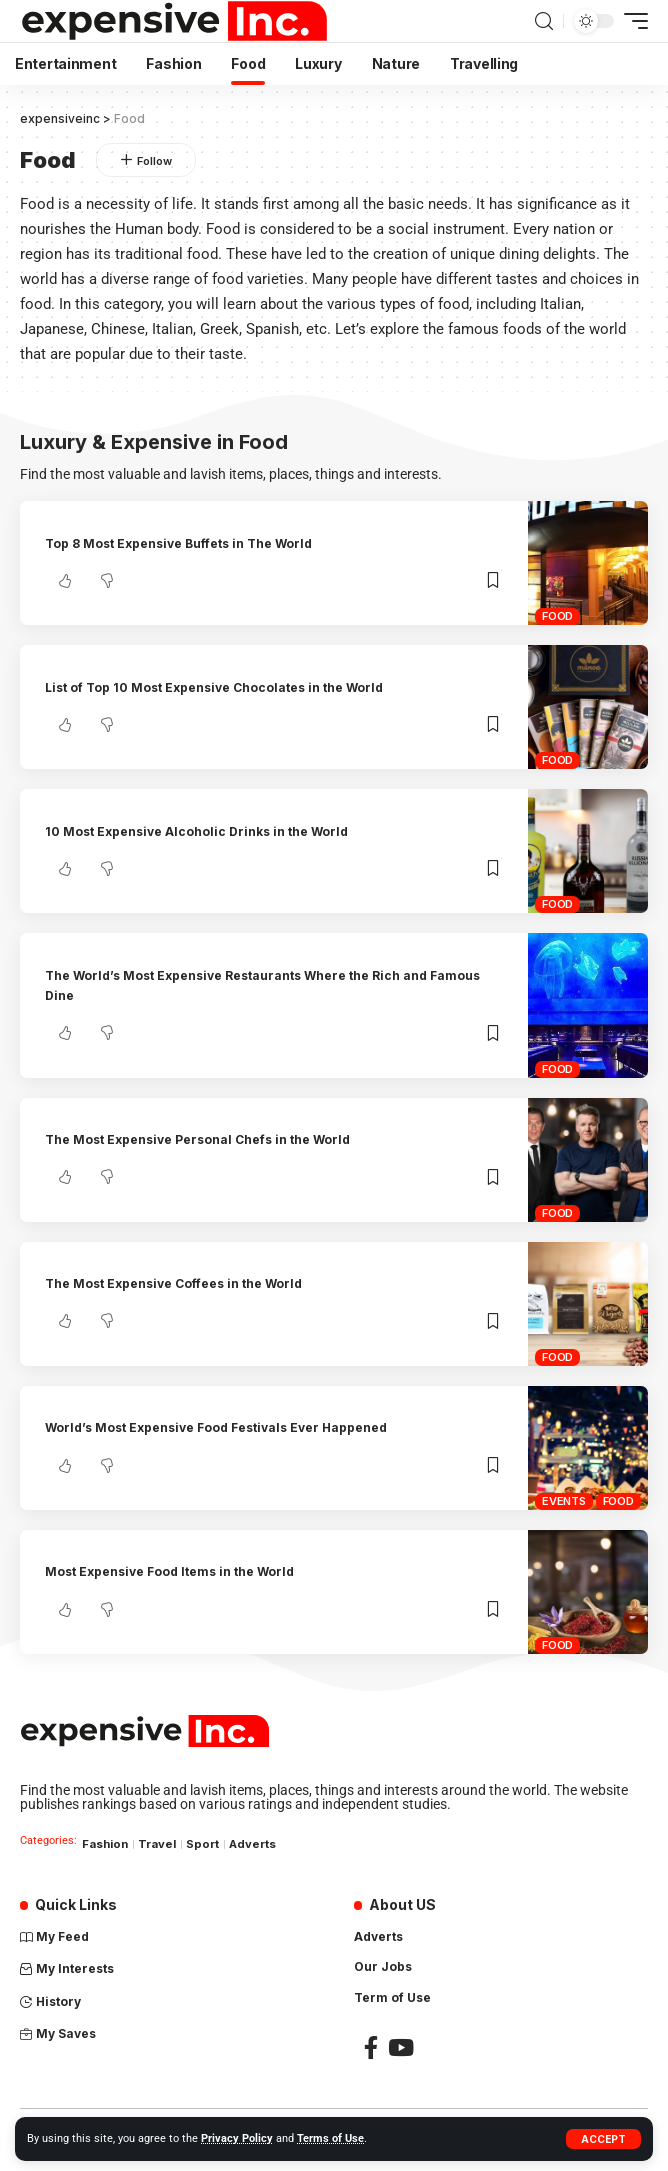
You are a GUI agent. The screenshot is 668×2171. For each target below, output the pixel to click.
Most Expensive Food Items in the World (169, 1571)
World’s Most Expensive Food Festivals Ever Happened (216, 1427)
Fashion (105, 1844)
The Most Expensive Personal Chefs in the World (197, 1139)
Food (557, 616)
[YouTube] (401, 2047)
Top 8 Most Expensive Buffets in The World (178, 543)
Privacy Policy (237, 2138)
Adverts (252, 1844)
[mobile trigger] (631, 21)
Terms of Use (330, 2138)
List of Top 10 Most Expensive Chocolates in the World (214, 687)
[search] (544, 21)
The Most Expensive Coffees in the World (173, 1283)
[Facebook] (371, 2047)
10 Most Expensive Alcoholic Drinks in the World (196, 831)
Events (564, 1501)
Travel (157, 1844)
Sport (202, 1844)
